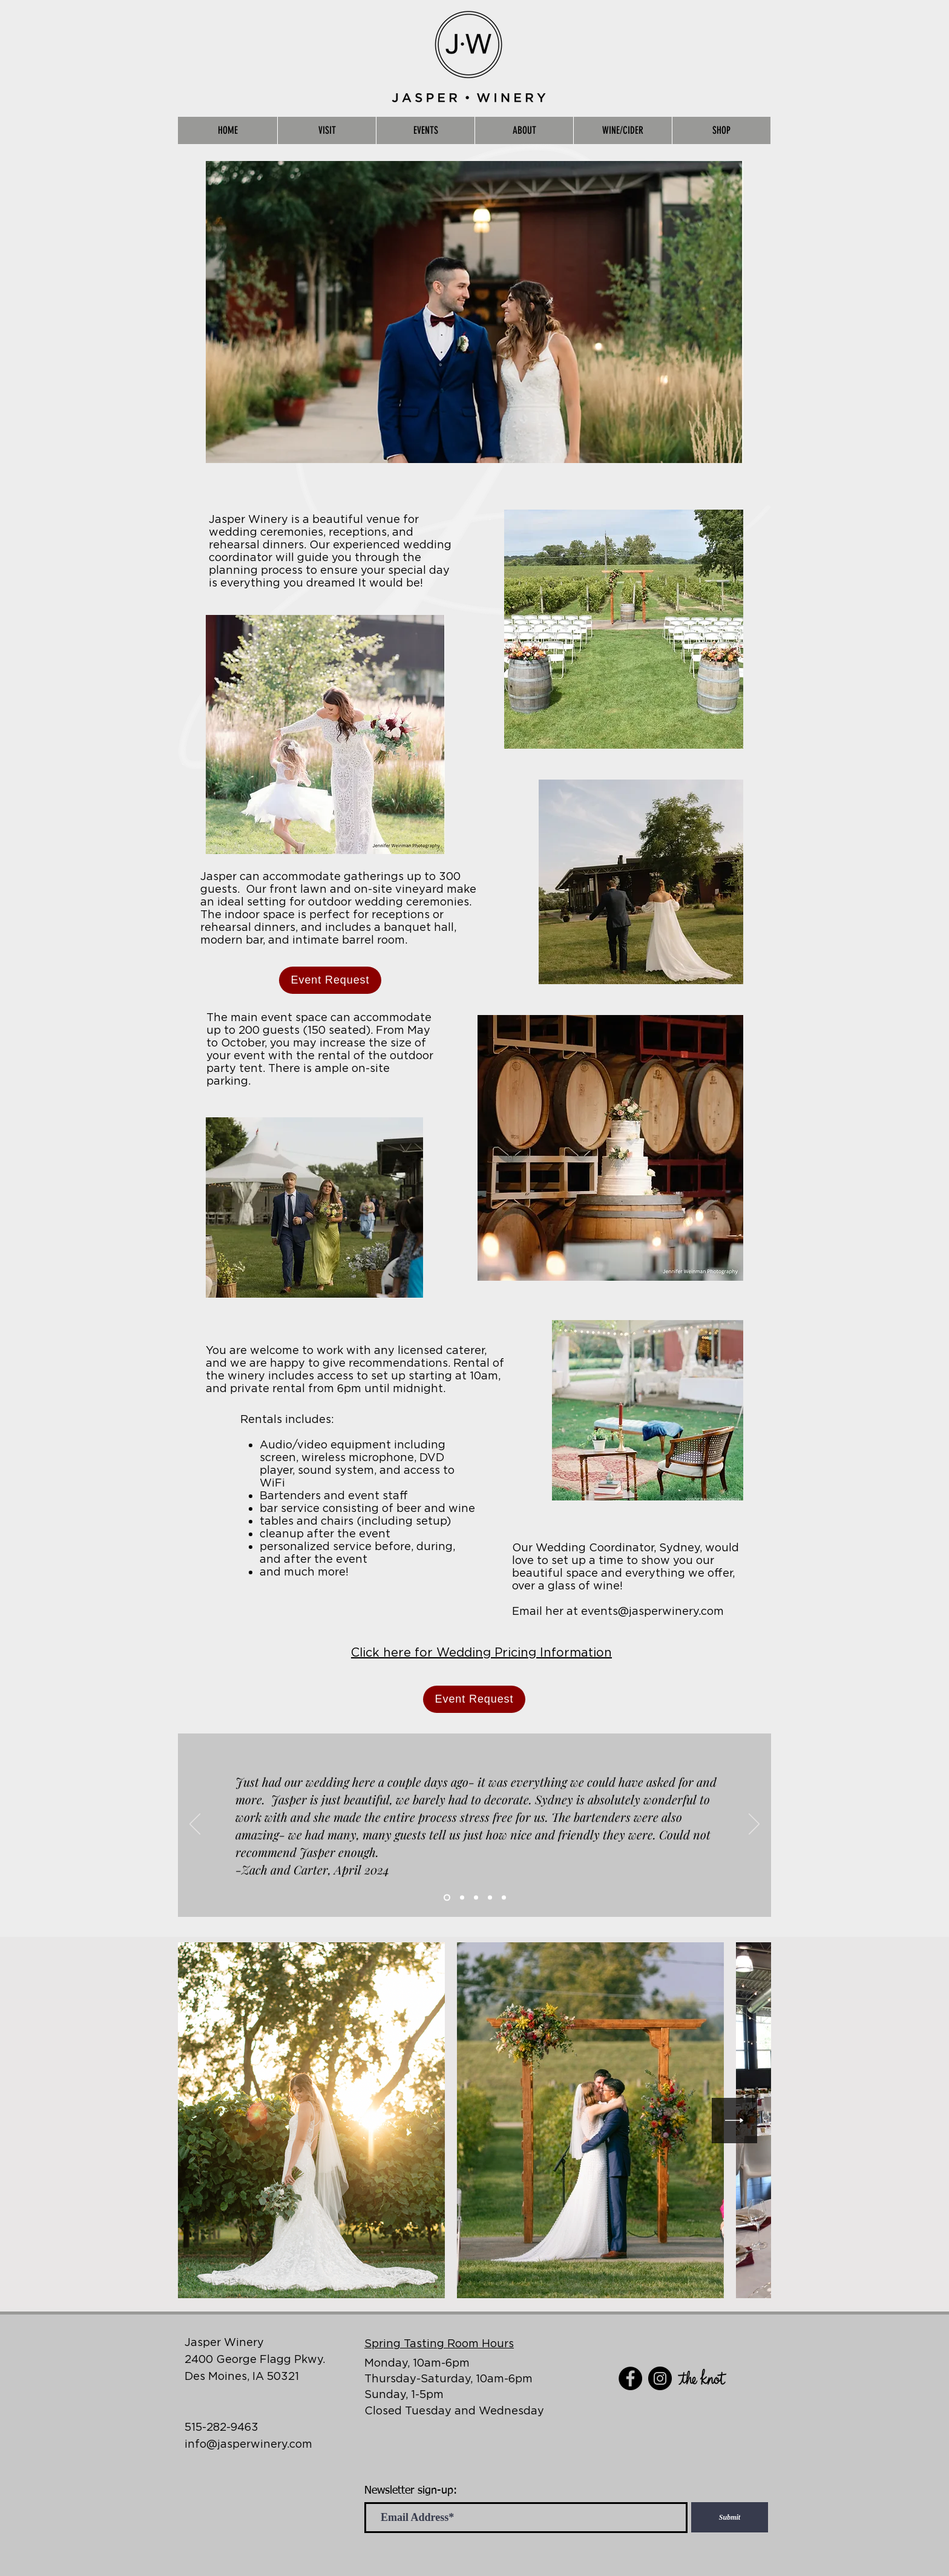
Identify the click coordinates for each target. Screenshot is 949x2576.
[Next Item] (734, 2120)
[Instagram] (660, 2378)
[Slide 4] (490, 1898)
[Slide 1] (447, 1897)
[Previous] (194, 1824)
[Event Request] (330, 980)
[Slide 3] (476, 1898)
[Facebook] (630, 2378)
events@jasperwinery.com (652, 1611)
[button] (326, 130)
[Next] (754, 1824)
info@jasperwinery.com (248, 2443)
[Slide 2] (462, 1898)
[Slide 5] (504, 1898)
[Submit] (729, 2517)
